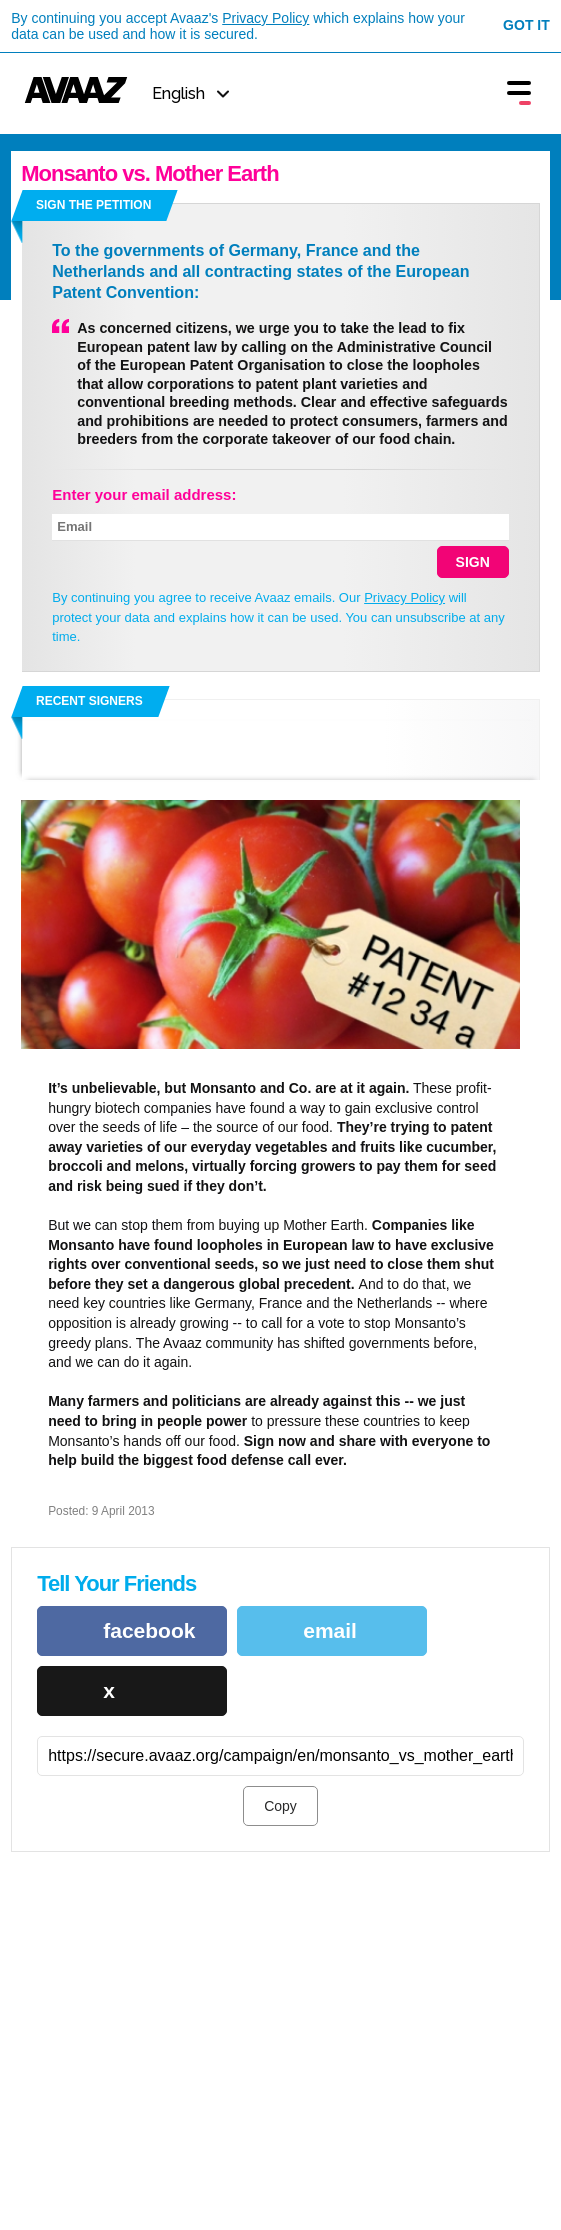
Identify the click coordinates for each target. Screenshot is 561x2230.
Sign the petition (93, 205)
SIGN (473, 562)
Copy (280, 1806)
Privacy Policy (265, 18)
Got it (526, 25)
